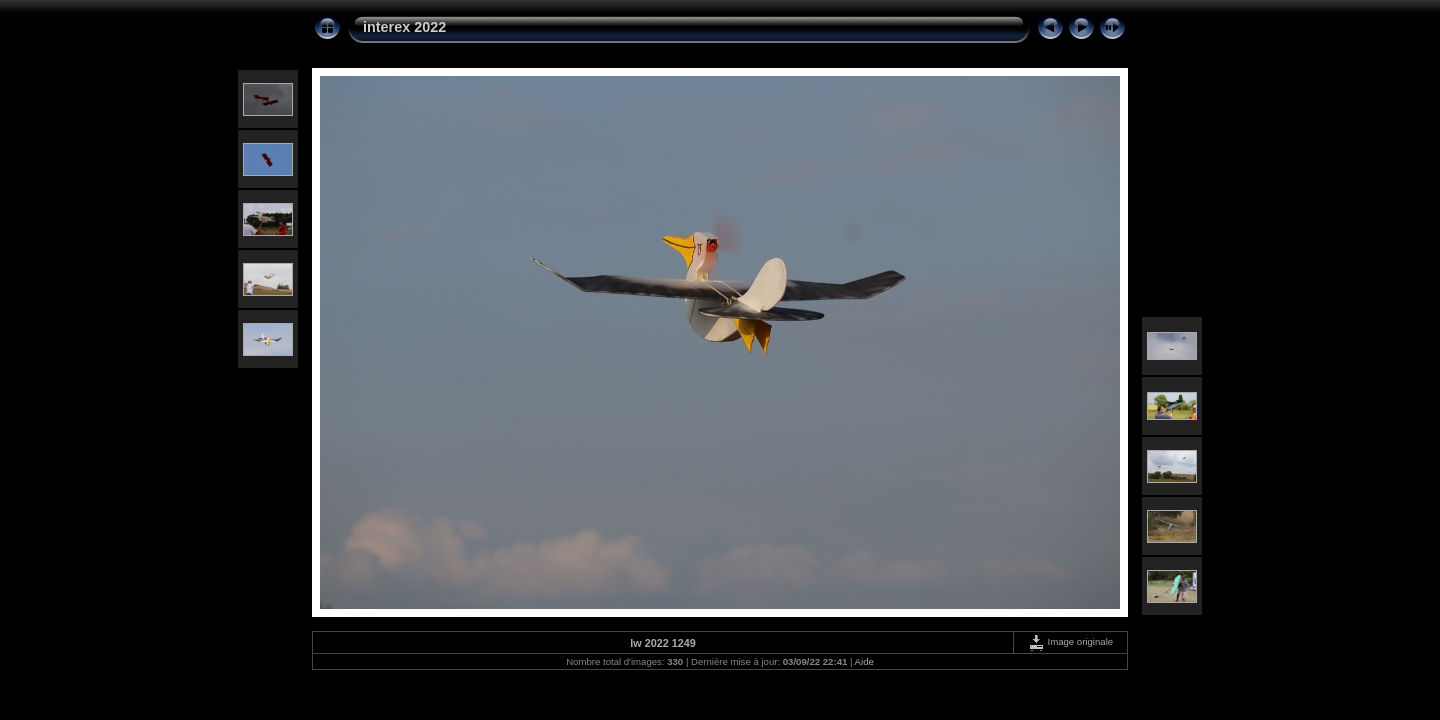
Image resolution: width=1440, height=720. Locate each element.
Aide (864, 661)
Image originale (1070, 641)
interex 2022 (404, 27)
